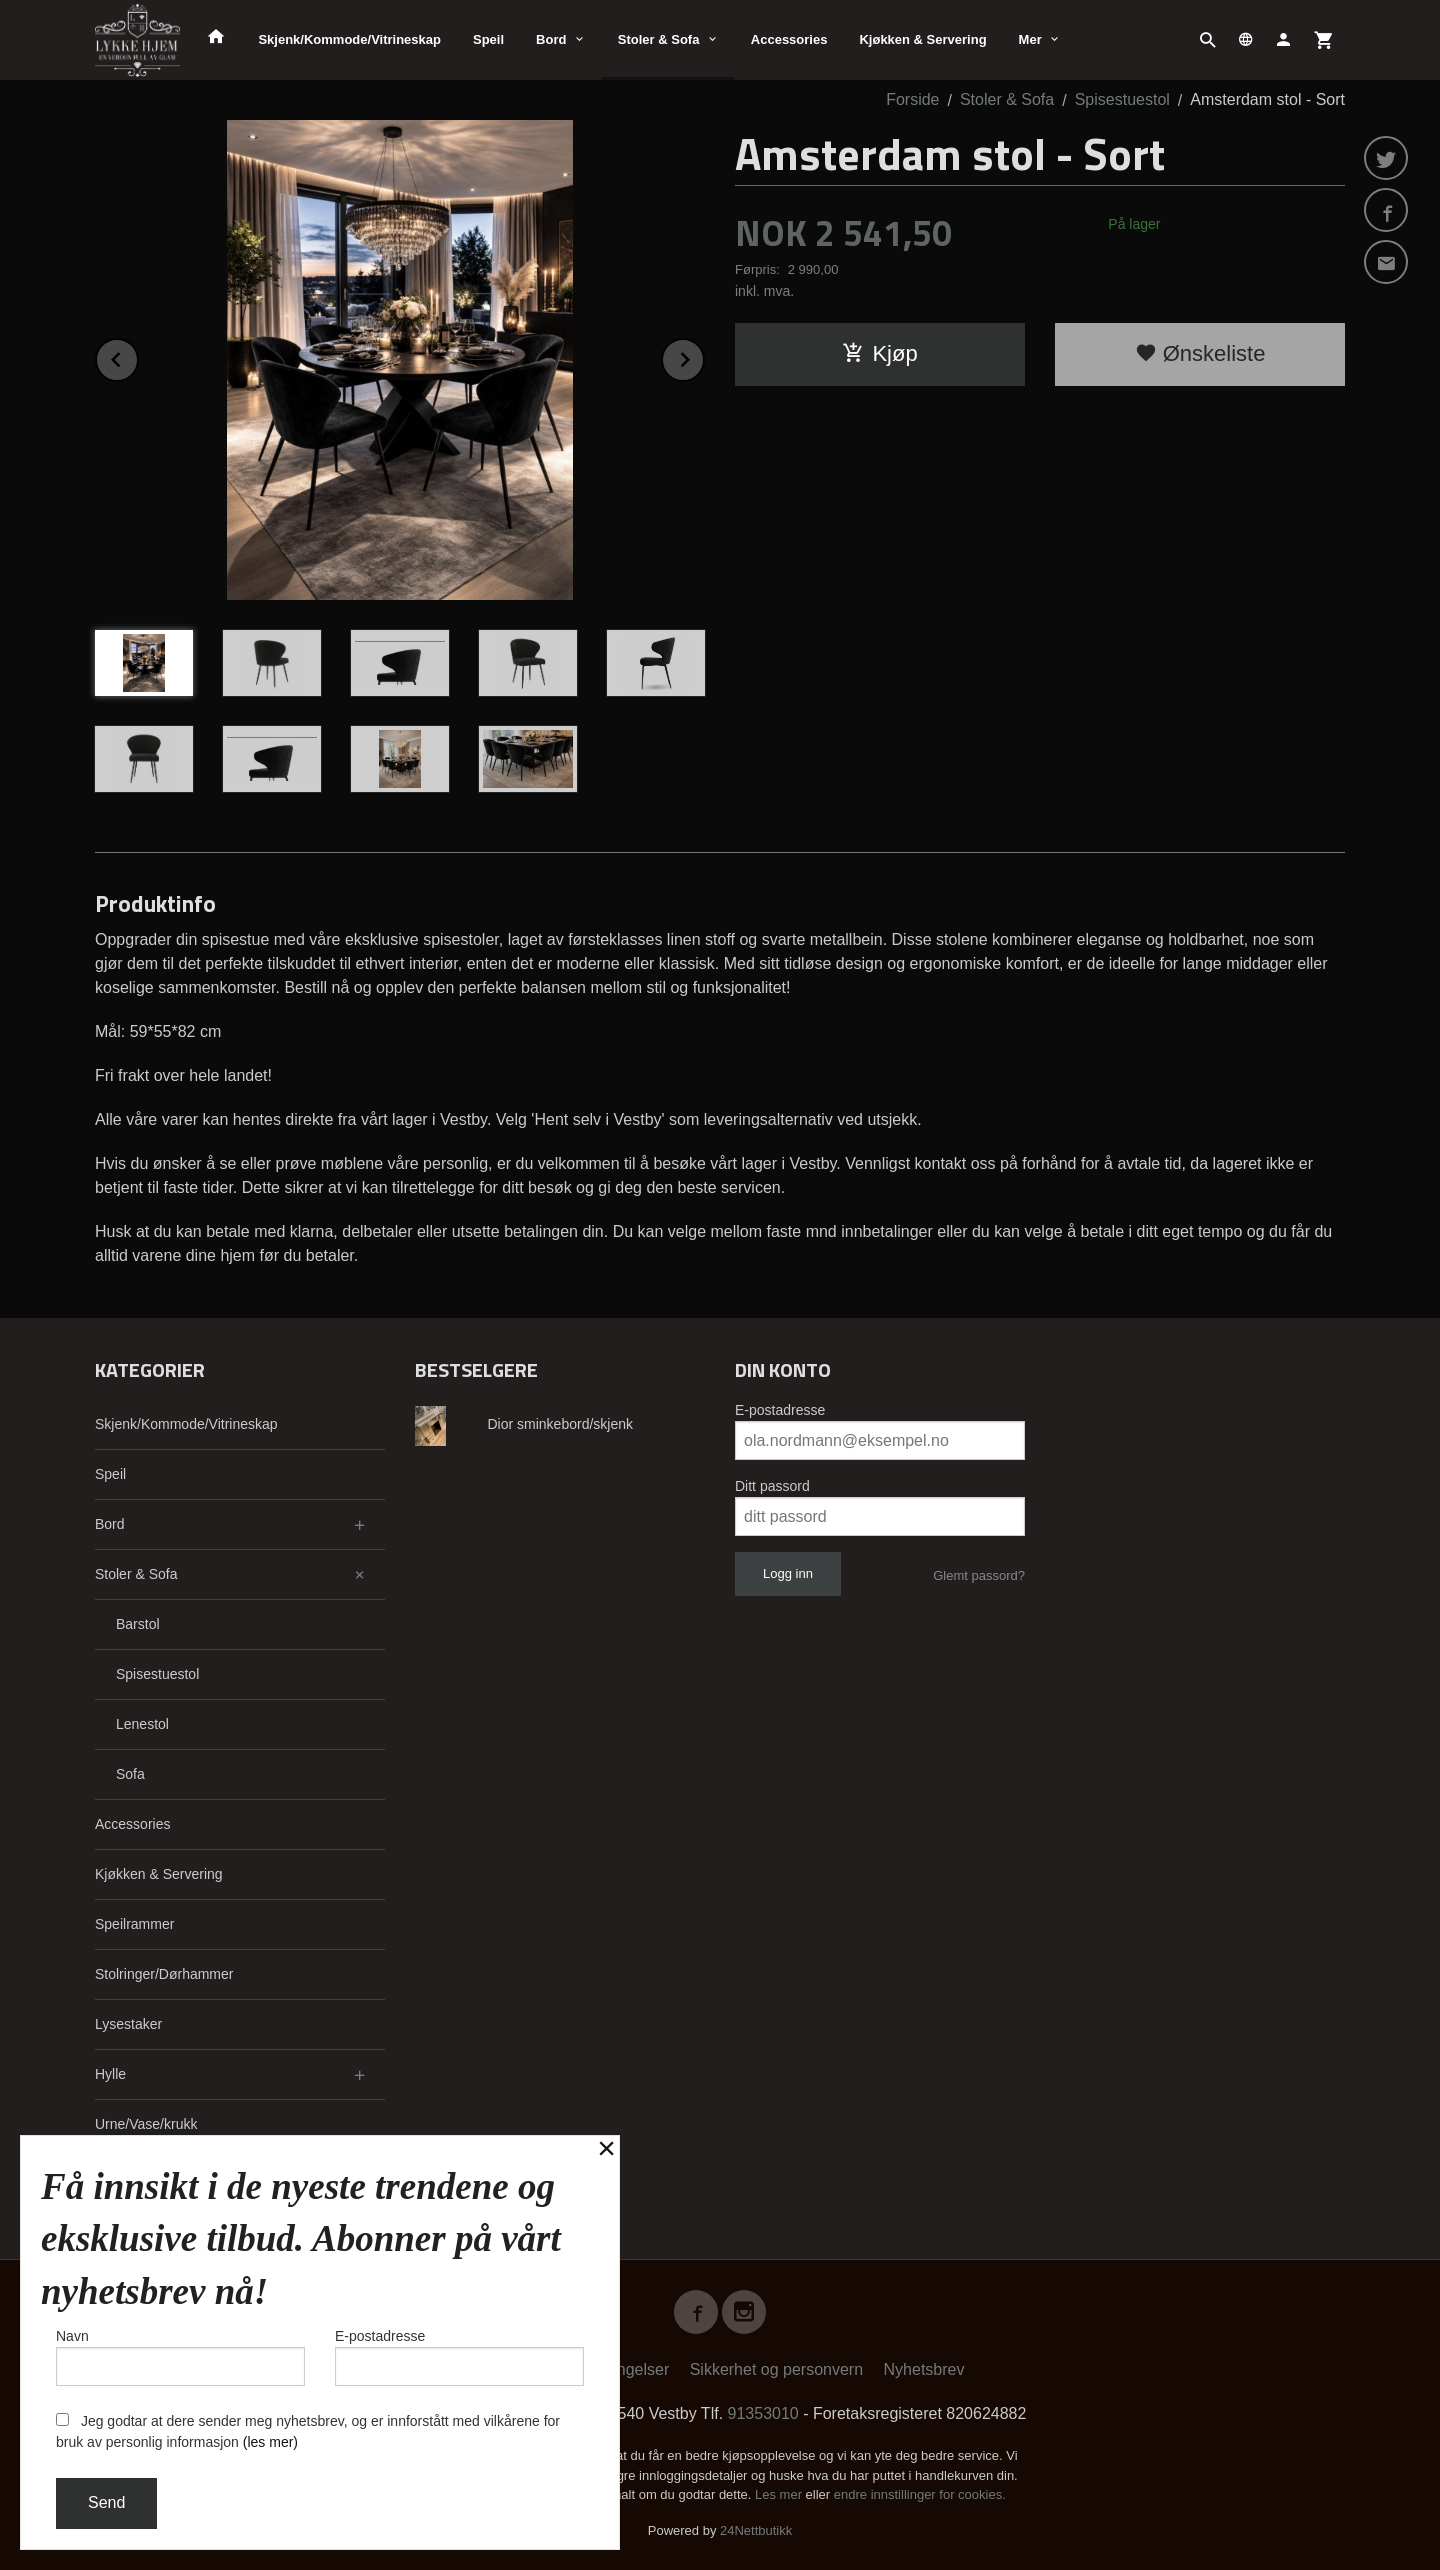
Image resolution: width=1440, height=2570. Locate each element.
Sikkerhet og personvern (776, 2369)
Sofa (130, 1774)
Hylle (110, 2074)
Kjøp (879, 353)
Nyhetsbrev (924, 2369)
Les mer (780, 2494)
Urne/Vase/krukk (146, 2124)
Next (704, 356)
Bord (551, 39)
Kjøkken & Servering (922, 39)
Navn (180, 2357)
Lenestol (142, 1724)
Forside (912, 99)
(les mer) (270, 2442)
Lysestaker (128, 2024)
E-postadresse (780, 1410)
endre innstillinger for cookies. (920, 2494)
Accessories (789, 39)
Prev (138, 356)
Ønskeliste (1200, 353)
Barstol (138, 1624)
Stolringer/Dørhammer (164, 1974)
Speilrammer (134, 1924)
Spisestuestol (157, 1674)
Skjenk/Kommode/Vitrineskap (349, 39)
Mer (1030, 39)
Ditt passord (772, 1486)
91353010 (763, 2413)
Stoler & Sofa (659, 39)
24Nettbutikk (756, 2530)
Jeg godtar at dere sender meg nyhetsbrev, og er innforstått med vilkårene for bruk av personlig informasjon (308, 2431)
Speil (488, 39)
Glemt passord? (979, 1575)
